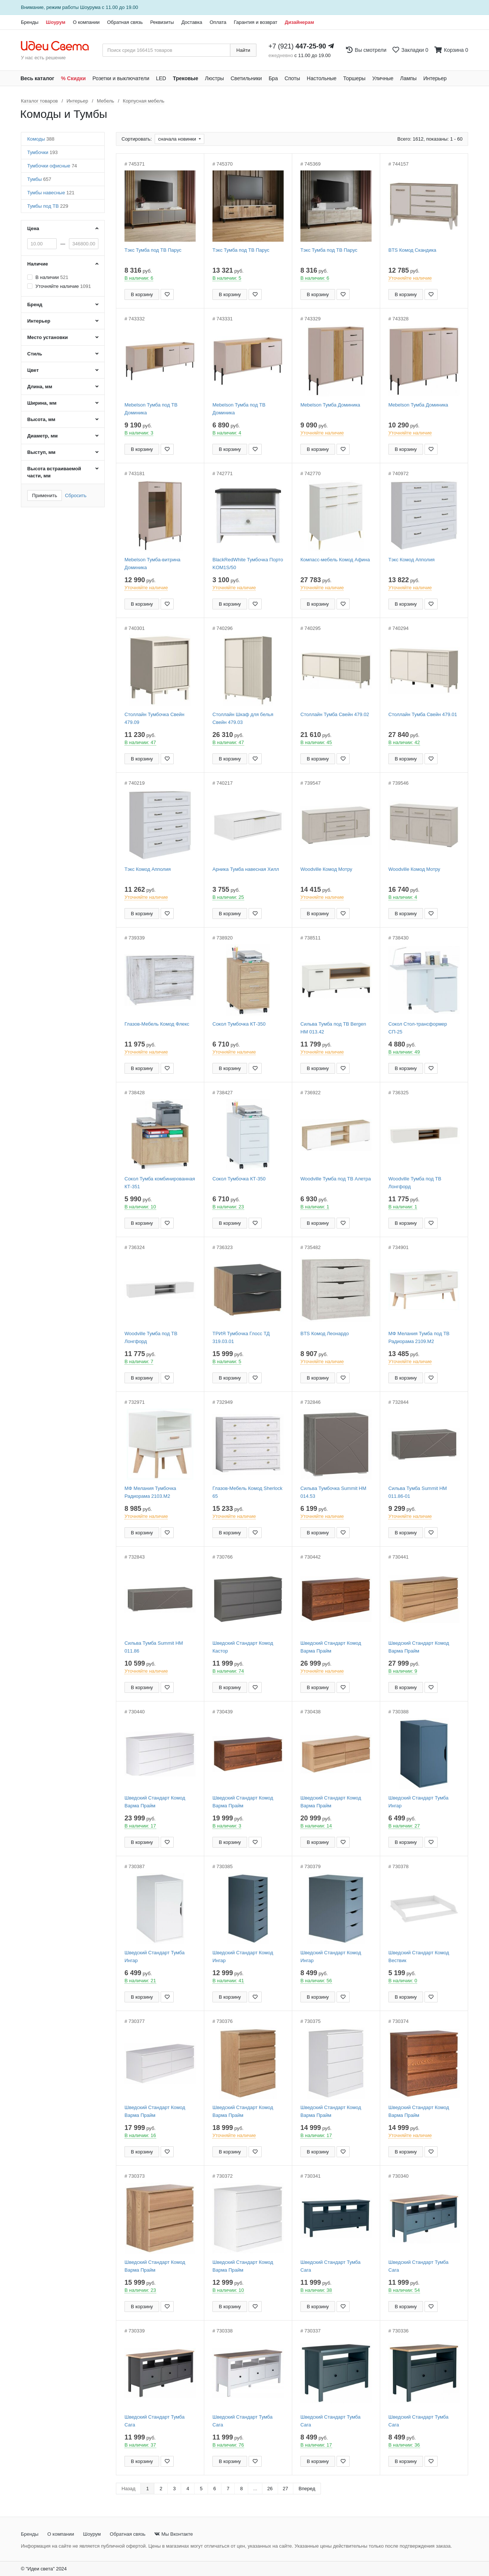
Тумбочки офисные (52, 166)
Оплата (217, 22)
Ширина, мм (42, 403)
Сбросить (75, 495)
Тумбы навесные (51, 192)
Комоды (40, 139)
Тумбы (39, 179)
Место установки (47, 337)
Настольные (322, 78)
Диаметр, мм (42, 436)
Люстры (214, 78)
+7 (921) (297, 46)
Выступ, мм (41, 452)
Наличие (37, 264)
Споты (292, 78)
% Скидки (73, 78)
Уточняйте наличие (63, 286)
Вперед (307, 2488)
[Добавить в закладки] (167, 294)
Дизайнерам (299, 22)
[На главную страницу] (59, 46)
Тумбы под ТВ (47, 206)
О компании (86, 22)
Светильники (246, 78)
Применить (44, 495)
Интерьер (435, 78)
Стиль (34, 354)
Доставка (192, 22)
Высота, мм (41, 419)
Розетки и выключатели (120, 78)
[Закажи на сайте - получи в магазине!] (5, 1301)
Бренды (29, 22)
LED (161, 78)
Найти (243, 50)
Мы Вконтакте (173, 2534)
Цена (33, 228)
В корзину (142, 294)
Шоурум (55, 22)
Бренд (34, 304)
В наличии (51, 277)
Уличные (383, 78)
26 (269, 2488)
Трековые (185, 78)
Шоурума (90, 7)
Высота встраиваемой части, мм (54, 472)
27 (285, 2488)
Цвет (33, 370)
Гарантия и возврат (255, 22)
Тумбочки (42, 152)
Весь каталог (37, 78)
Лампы (408, 78)
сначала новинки (177, 139)
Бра (273, 78)
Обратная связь (125, 22)
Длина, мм (39, 386)
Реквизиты (162, 22)
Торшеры (354, 78)
